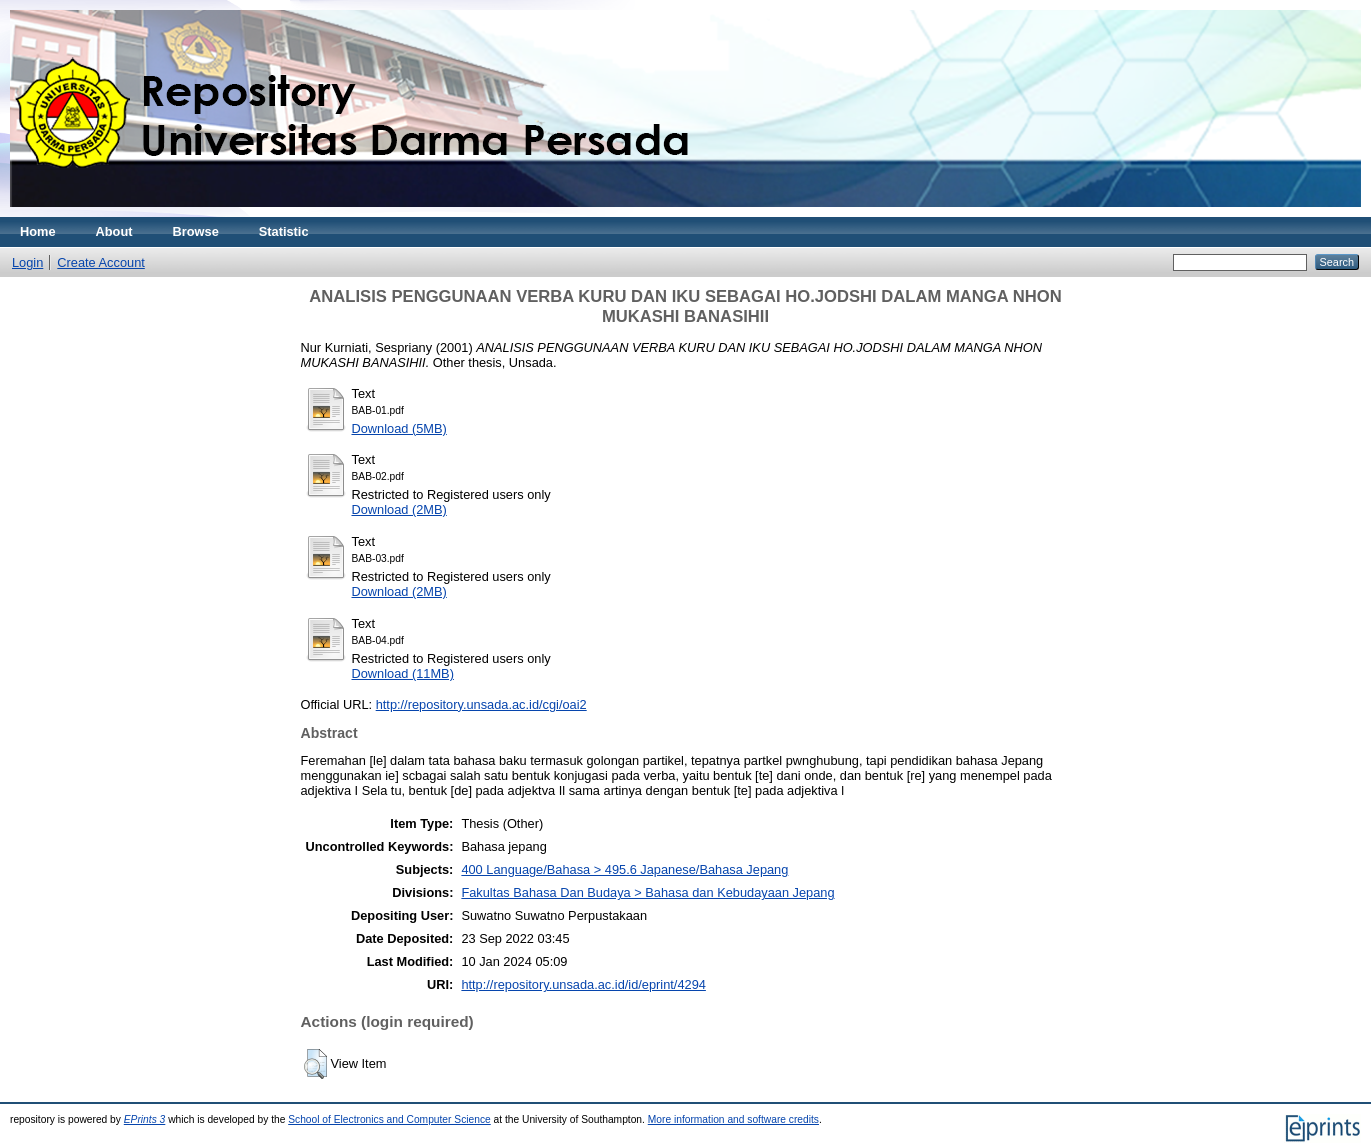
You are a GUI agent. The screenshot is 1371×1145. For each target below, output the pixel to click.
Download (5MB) (399, 428)
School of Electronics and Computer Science (389, 1119)
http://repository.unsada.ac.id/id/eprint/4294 (583, 984)
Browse (196, 231)
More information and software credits (733, 1119)
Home (38, 231)
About (114, 231)
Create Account (101, 262)
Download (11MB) (403, 673)
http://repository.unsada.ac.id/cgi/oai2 (481, 704)
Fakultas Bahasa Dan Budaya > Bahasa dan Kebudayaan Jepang (647, 892)
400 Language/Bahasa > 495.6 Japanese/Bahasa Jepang (624, 869)
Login (27, 262)
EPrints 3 (145, 1119)
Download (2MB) (399, 509)
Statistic (284, 231)
